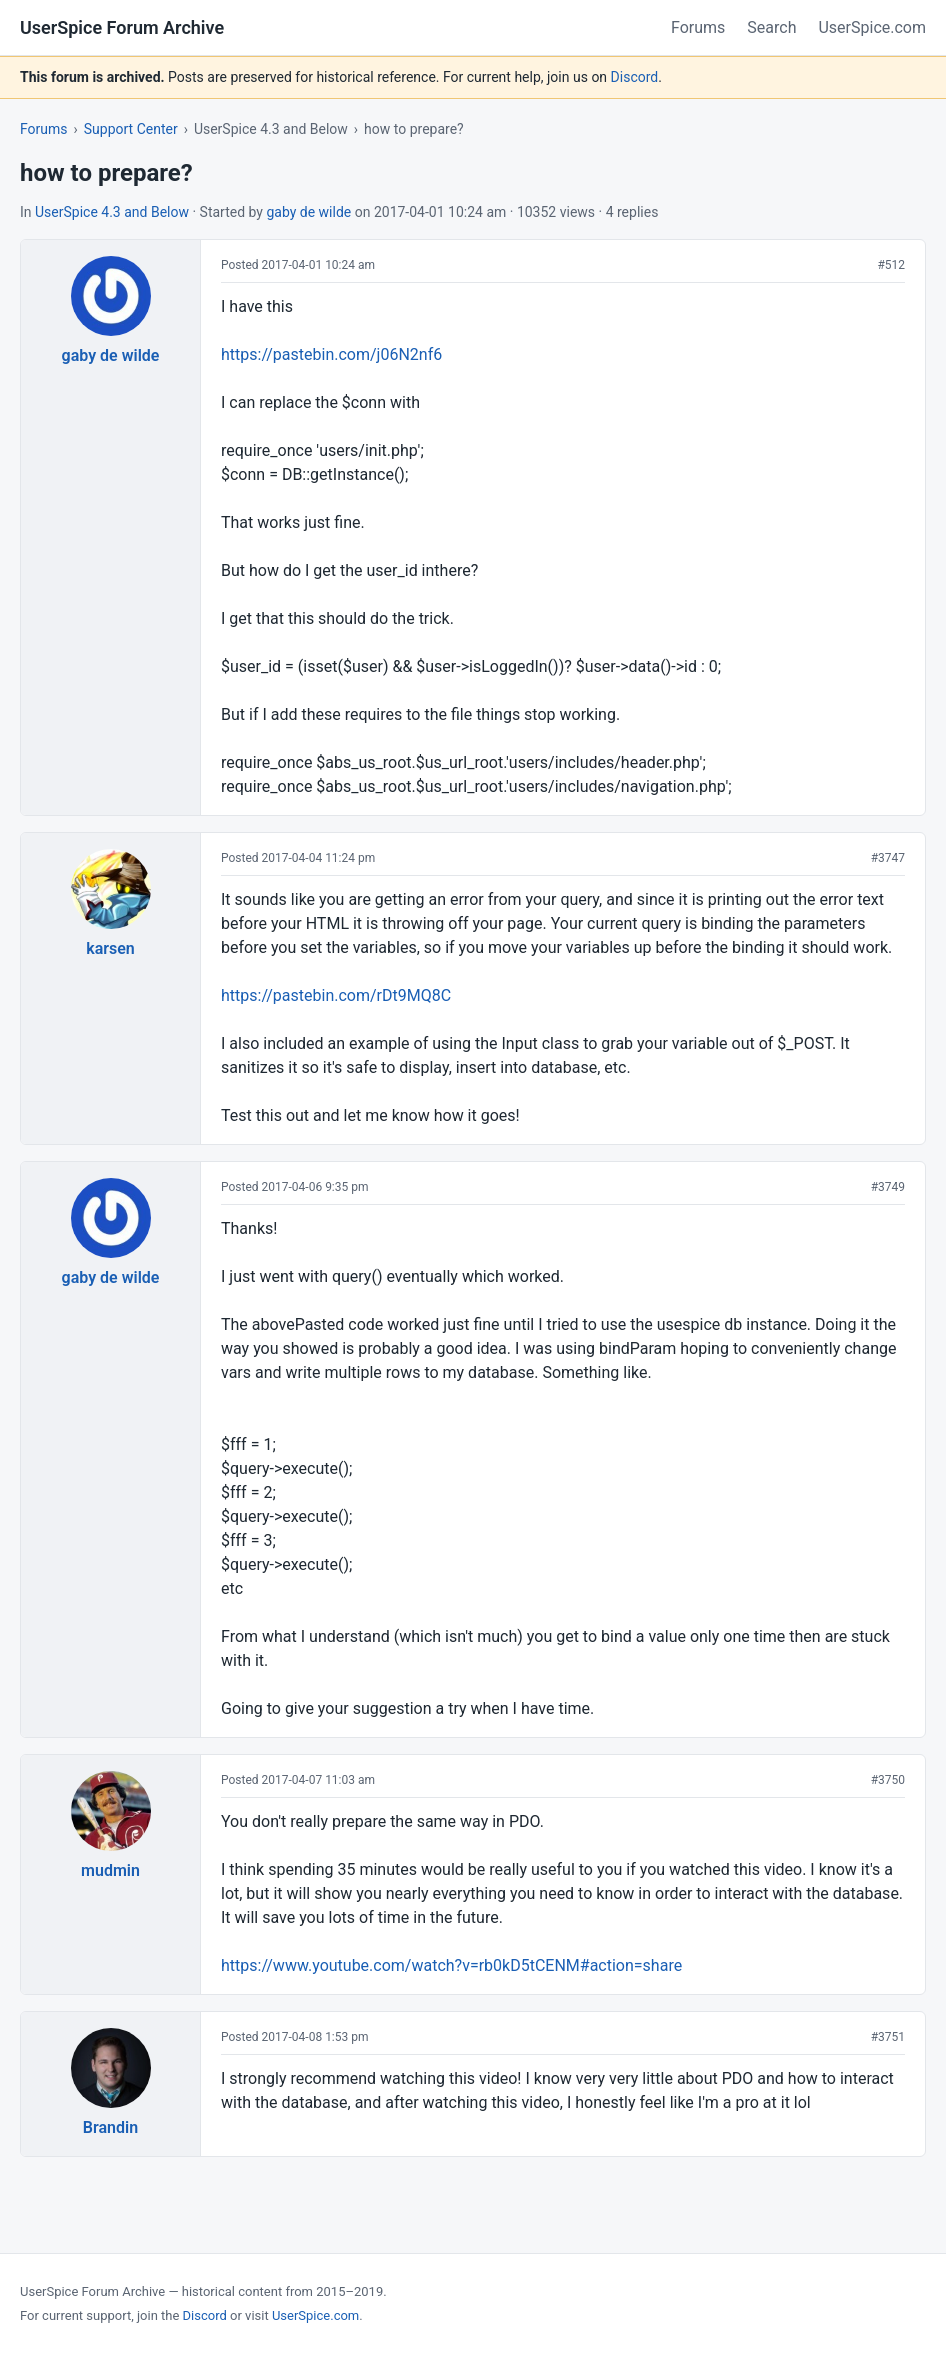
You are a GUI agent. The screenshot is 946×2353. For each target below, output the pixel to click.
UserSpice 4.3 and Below (112, 212)
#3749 (888, 1187)
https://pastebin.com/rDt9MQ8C (336, 995)
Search (771, 27)
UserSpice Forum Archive (122, 27)
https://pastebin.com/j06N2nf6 (331, 354)
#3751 (888, 2037)
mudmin (110, 1870)
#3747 (888, 858)
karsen (110, 948)
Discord (635, 77)
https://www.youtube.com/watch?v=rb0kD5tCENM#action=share (451, 1965)
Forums (698, 27)
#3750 (888, 1780)
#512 (891, 265)
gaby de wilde (308, 212)
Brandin (110, 2127)
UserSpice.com (872, 27)
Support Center (131, 129)
